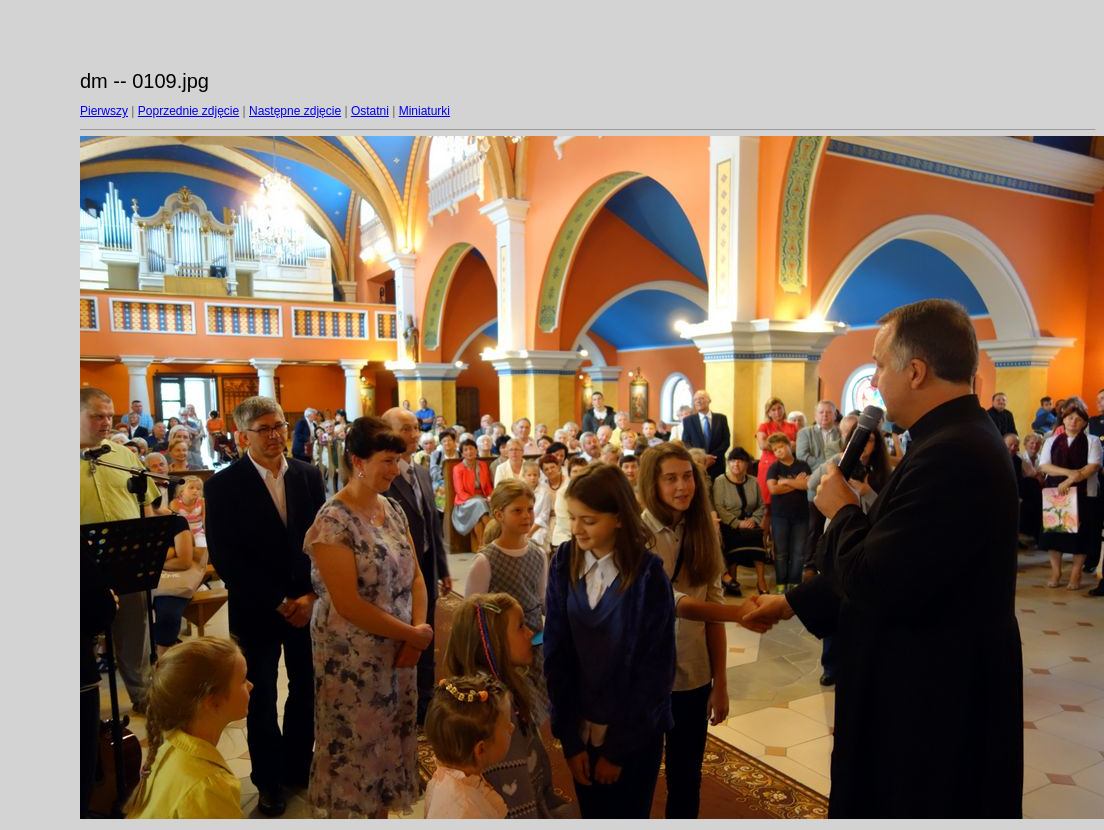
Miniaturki (424, 111)
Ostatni (370, 111)
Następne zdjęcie (295, 111)
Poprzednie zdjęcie (188, 111)
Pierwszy (104, 111)
